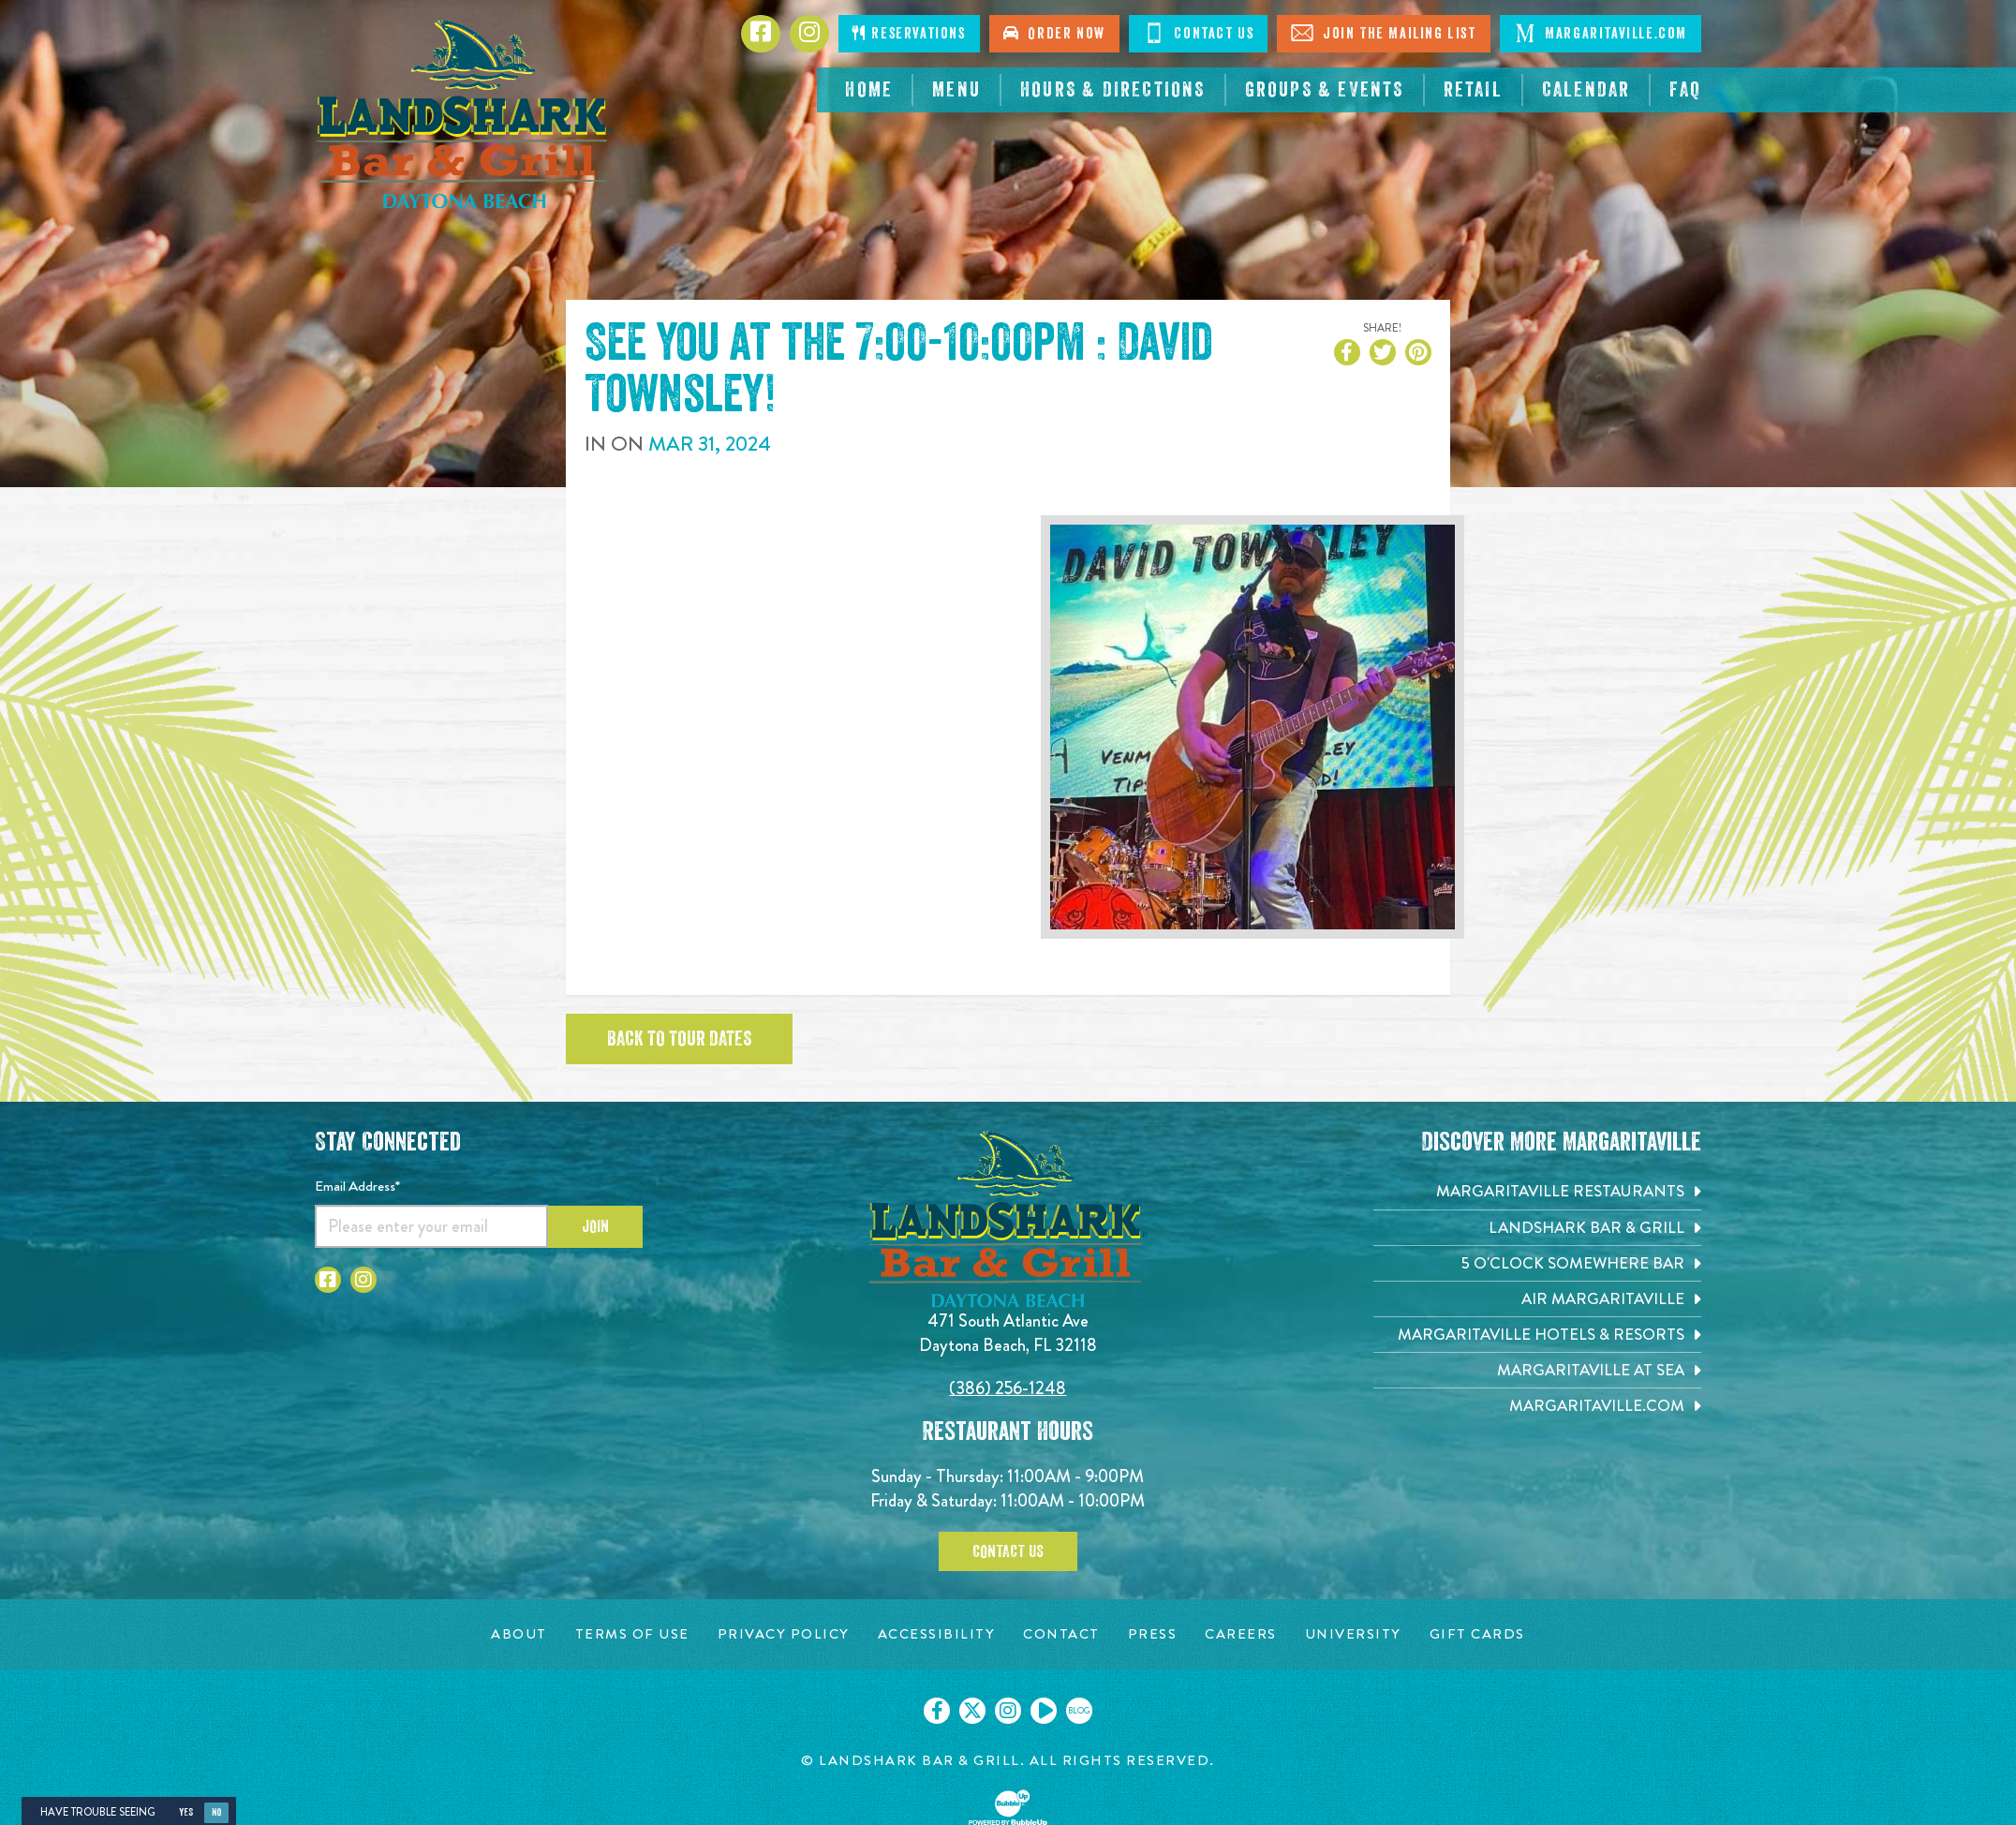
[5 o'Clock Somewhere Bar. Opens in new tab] (1537, 1263)
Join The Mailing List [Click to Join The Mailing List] (1383, 33)
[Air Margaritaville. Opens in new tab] (1537, 1299)
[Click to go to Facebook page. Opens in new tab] (760, 33)
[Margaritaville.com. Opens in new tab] (1537, 1405)
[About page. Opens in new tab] (519, 1634)
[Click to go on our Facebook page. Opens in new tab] (937, 1711)
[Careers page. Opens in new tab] (1241, 1634)
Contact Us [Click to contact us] (1198, 33)
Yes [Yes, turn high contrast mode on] (186, 1812)
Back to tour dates (679, 1039)
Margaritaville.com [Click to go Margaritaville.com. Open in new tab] (1600, 33)
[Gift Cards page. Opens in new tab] (1477, 1634)
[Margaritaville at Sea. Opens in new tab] (1537, 1370)
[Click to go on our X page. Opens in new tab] (972, 1711)
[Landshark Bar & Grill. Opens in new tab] (1537, 1227)
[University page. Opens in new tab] (1353, 1634)
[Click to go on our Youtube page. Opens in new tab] (1043, 1711)
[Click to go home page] (465, 114)
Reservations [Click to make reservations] (908, 33)
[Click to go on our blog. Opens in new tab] (1079, 1711)
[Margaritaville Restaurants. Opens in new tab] (1537, 1191)
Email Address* (357, 1186)
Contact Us (1008, 1551)
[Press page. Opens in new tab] (1153, 1634)
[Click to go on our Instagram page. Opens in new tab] (1008, 1711)
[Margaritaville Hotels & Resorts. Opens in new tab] (1537, 1334)
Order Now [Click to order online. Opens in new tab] (1054, 33)
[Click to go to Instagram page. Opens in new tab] (809, 33)
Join (595, 1226)
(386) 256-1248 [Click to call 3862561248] (1007, 1388)
